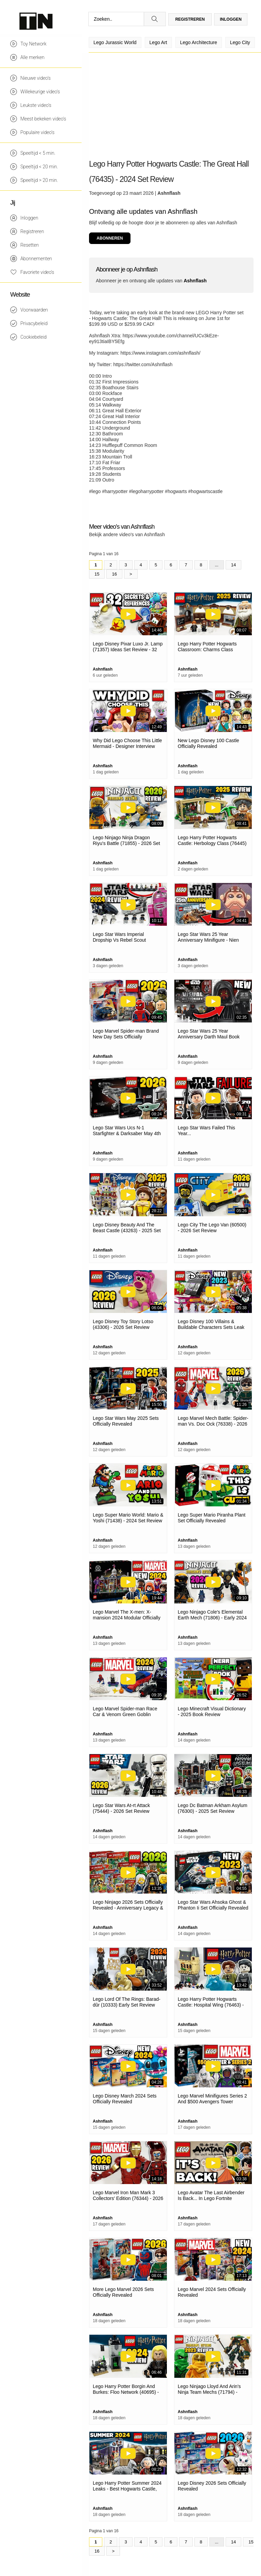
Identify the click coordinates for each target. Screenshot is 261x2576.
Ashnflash (168, 193)
